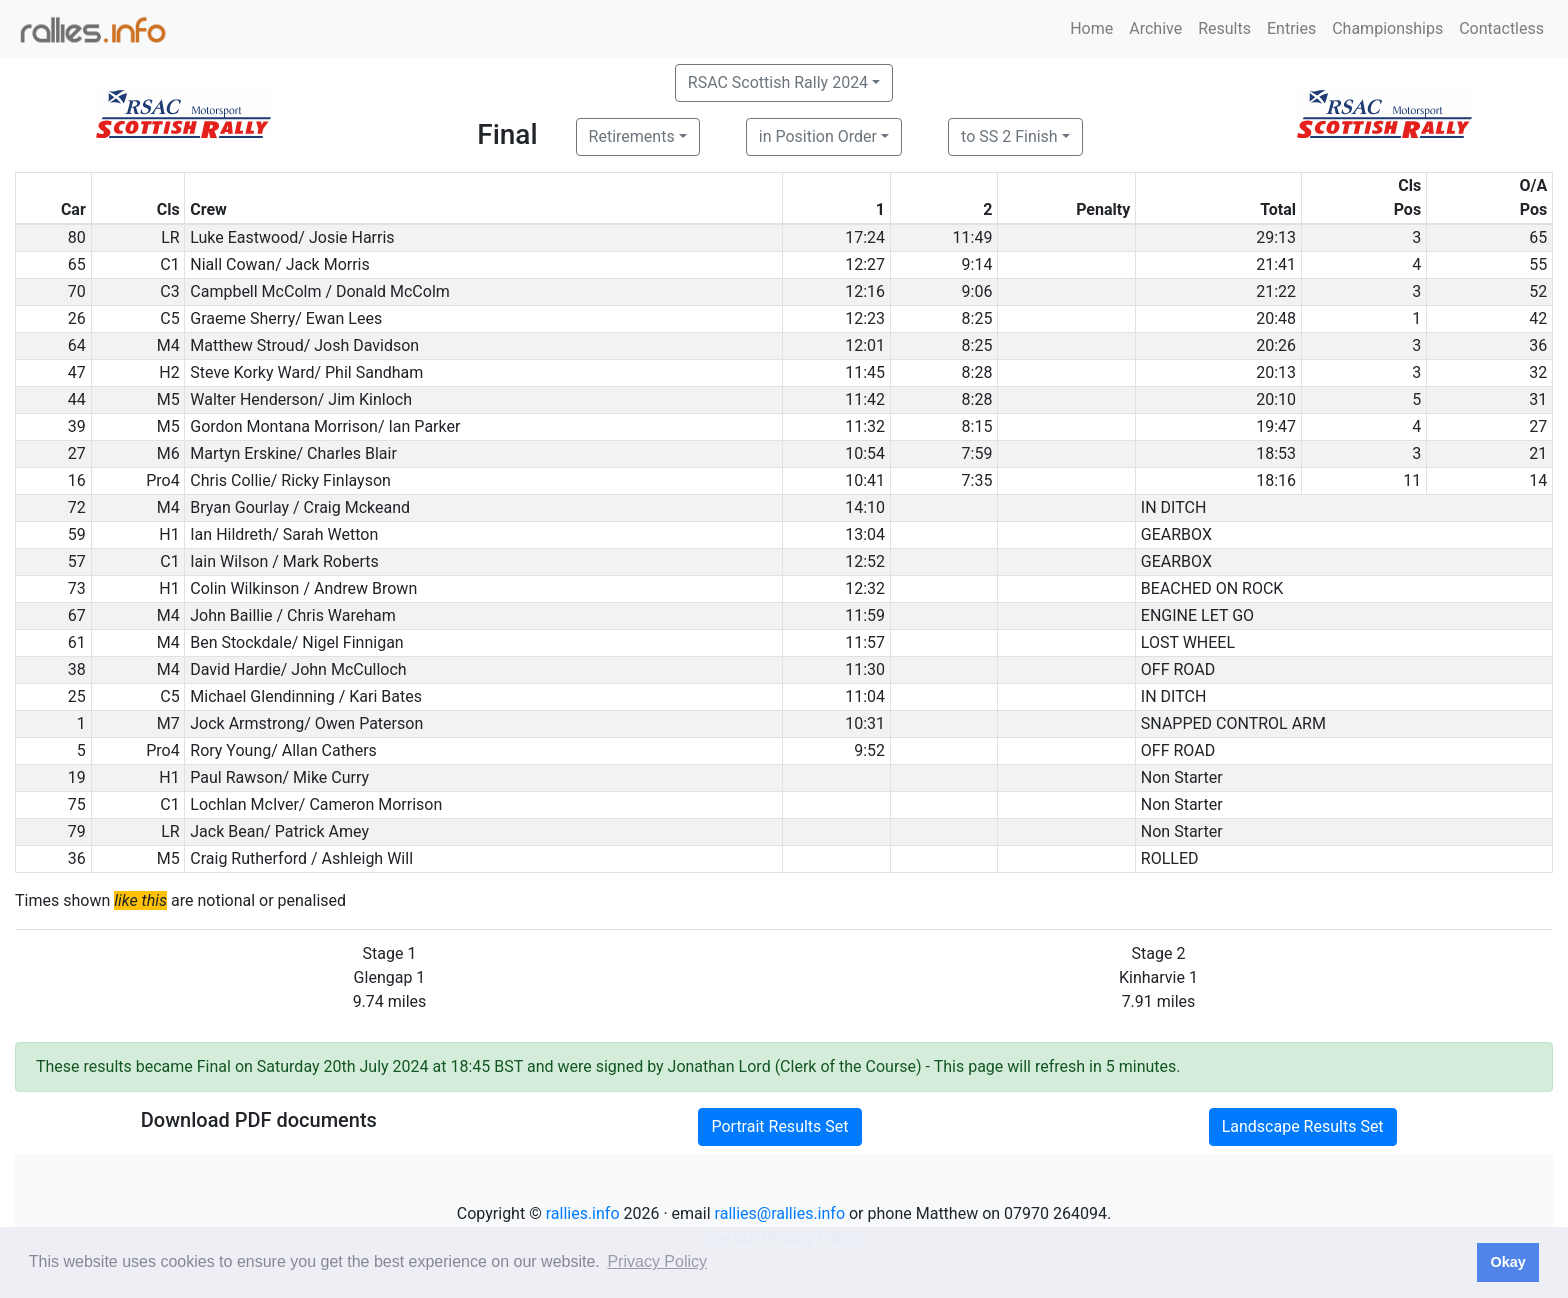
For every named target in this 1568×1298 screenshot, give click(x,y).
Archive (1155, 28)
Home (1091, 28)
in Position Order (818, 136)
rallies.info (583, 1213)
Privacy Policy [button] (657, 1261)
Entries (1291, 28)
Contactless (1501, 28)
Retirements (632, 136)
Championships (1387, 28)
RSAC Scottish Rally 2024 (778, 82)
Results (1224, 28)
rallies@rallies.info (780, 1213)
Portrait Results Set (779, 1126)
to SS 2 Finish (1009, 136)
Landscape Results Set (1303, 1126)
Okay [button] (1507, 1262)
